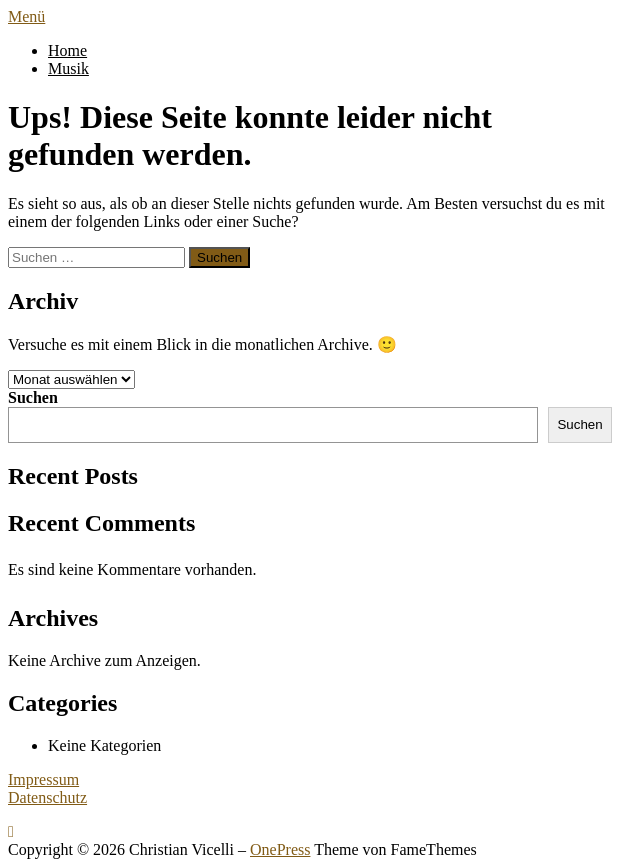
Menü (26, 16)
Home (67, 50)
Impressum (43, 779)
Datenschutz (47, 797)
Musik (68, 68)
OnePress (280, 849)
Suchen (33, 397)
